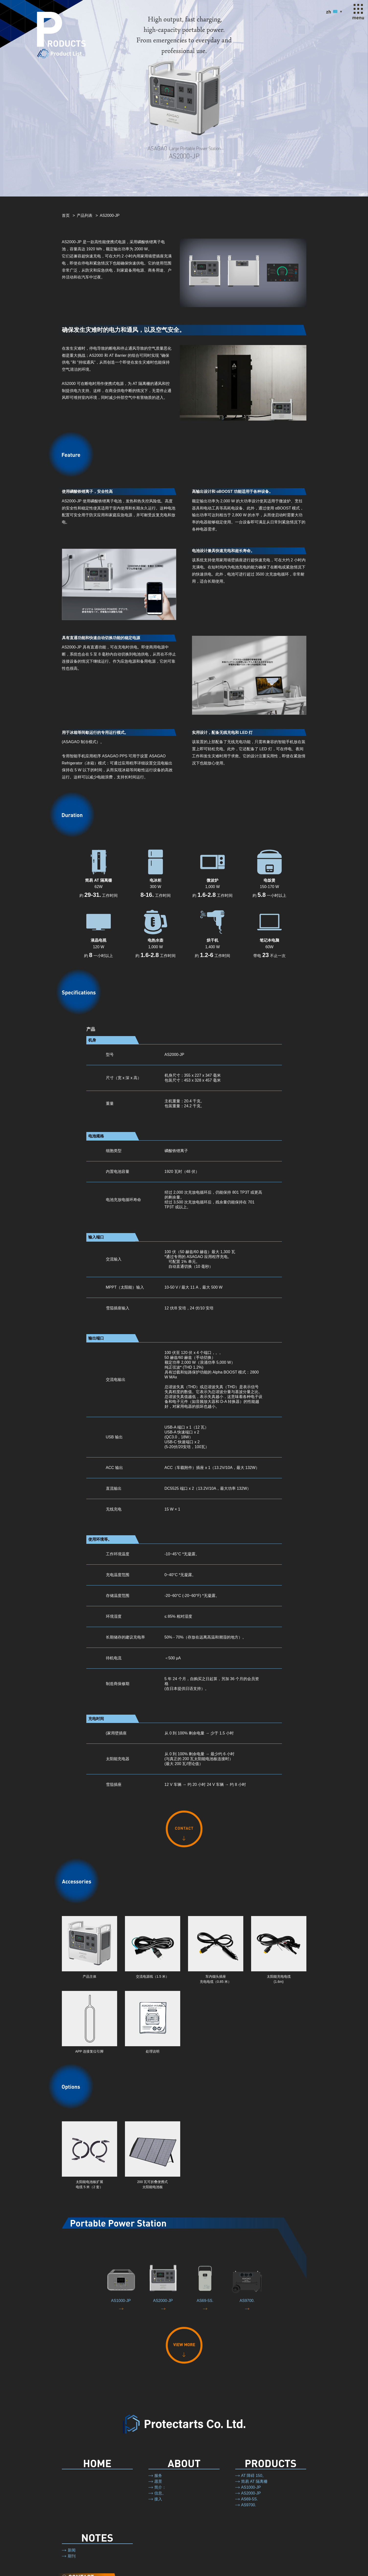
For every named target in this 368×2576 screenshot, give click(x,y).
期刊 (69, 2556)
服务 (155, 2475)
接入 (155, 2499)
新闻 (69, 2550)
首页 (66, 215)
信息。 (157, 2493)
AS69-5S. (246, 2499)
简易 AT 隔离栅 (251, 2481)
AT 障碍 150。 (250, 2475)
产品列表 (84, 215)
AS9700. (245, 2505)
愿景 (155, 2481)
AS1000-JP (248, 2487)
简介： (157, 2487)
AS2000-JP (248, 2493)
